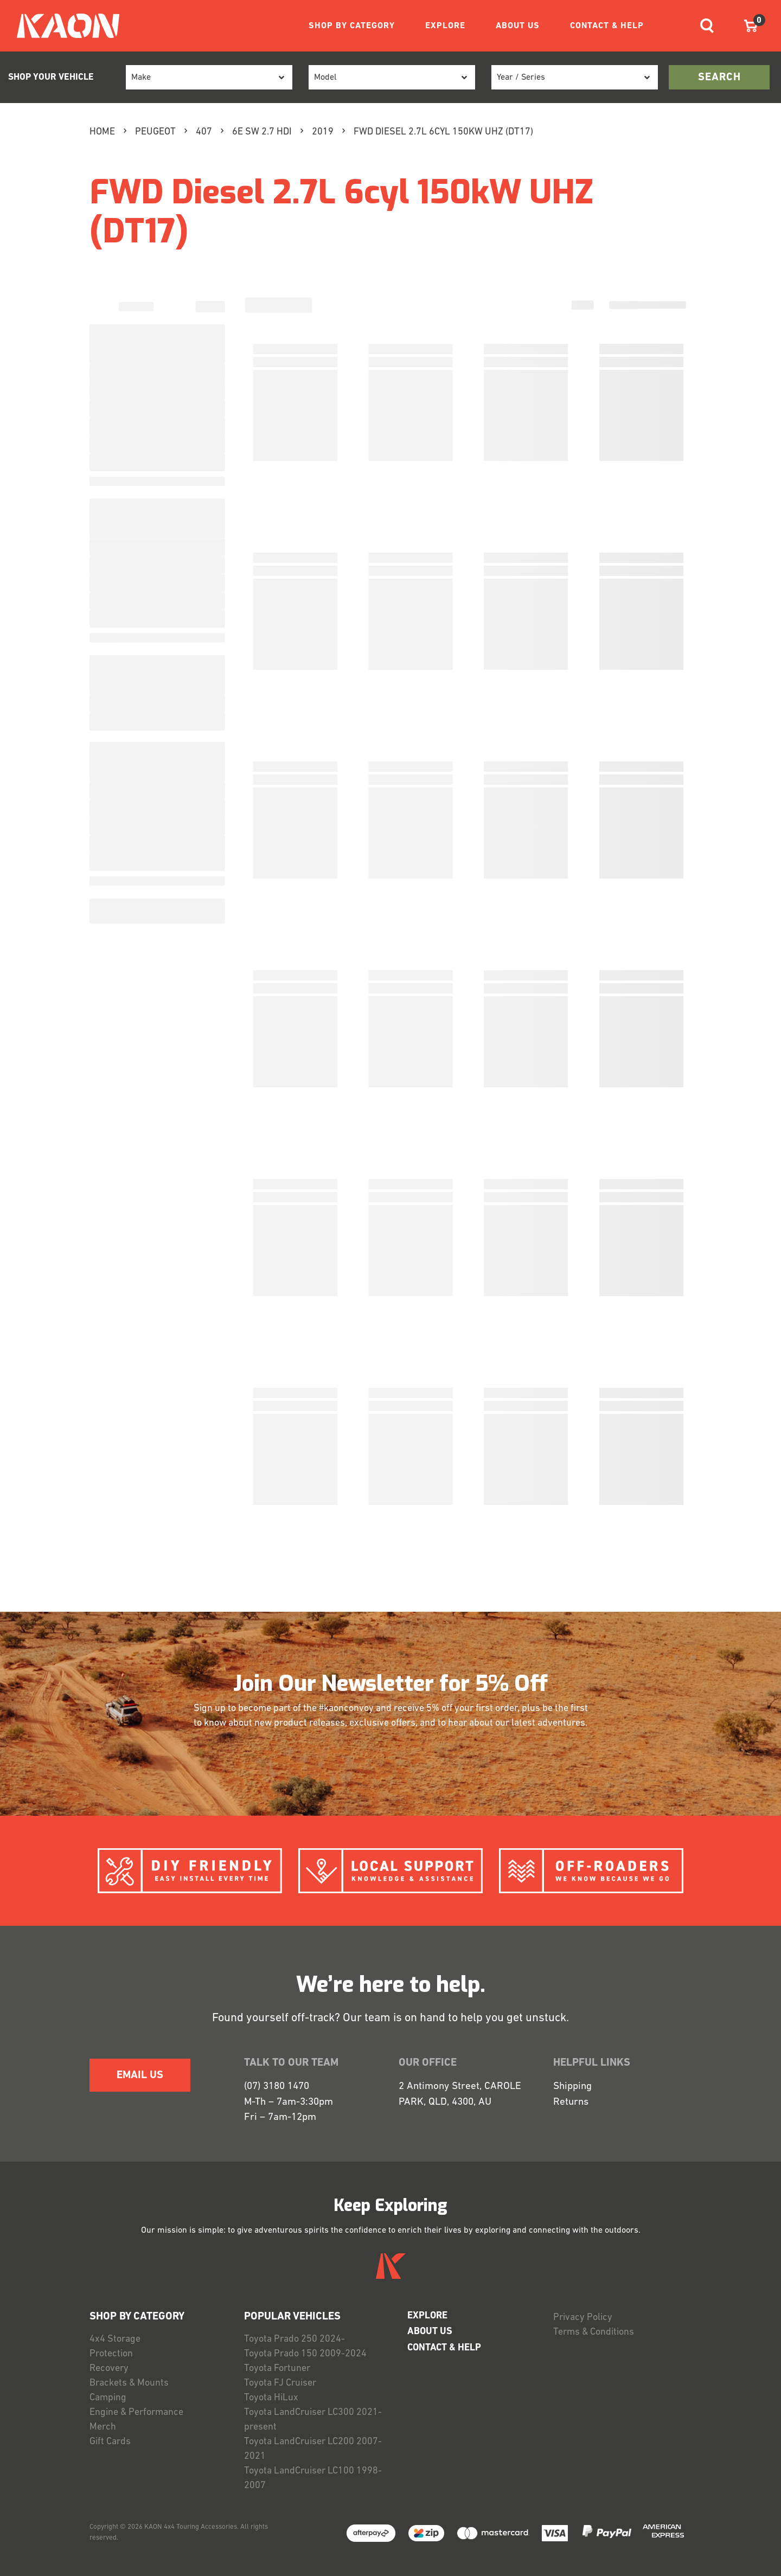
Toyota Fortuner (277, 2368)
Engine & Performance (136, 2412)
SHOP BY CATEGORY (352, 26)
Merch (102, 2427)
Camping (107, 2398)
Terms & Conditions (593, 2332)
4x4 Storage (114, 2339)
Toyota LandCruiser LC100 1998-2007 (313, 2478)
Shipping (572, 2086)
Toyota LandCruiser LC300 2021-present (313, 2419)
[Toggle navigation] (707, 26)
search (719, 77)
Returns (570, 2102)
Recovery (109, 2368)
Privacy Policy (582, 2317)
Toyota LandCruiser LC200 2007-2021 (313, 2449)
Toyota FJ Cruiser (280, 2383)
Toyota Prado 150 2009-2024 (305, 2354)
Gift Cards (110, 2442)
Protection (111, 2354)
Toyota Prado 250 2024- (294, 2339)
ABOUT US (518, 26)
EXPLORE (445, 26)
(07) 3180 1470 (276, 2086)
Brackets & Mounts (129, 2383)
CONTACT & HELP (607, 26)
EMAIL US (140, 2075)
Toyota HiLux (271, 2398)
